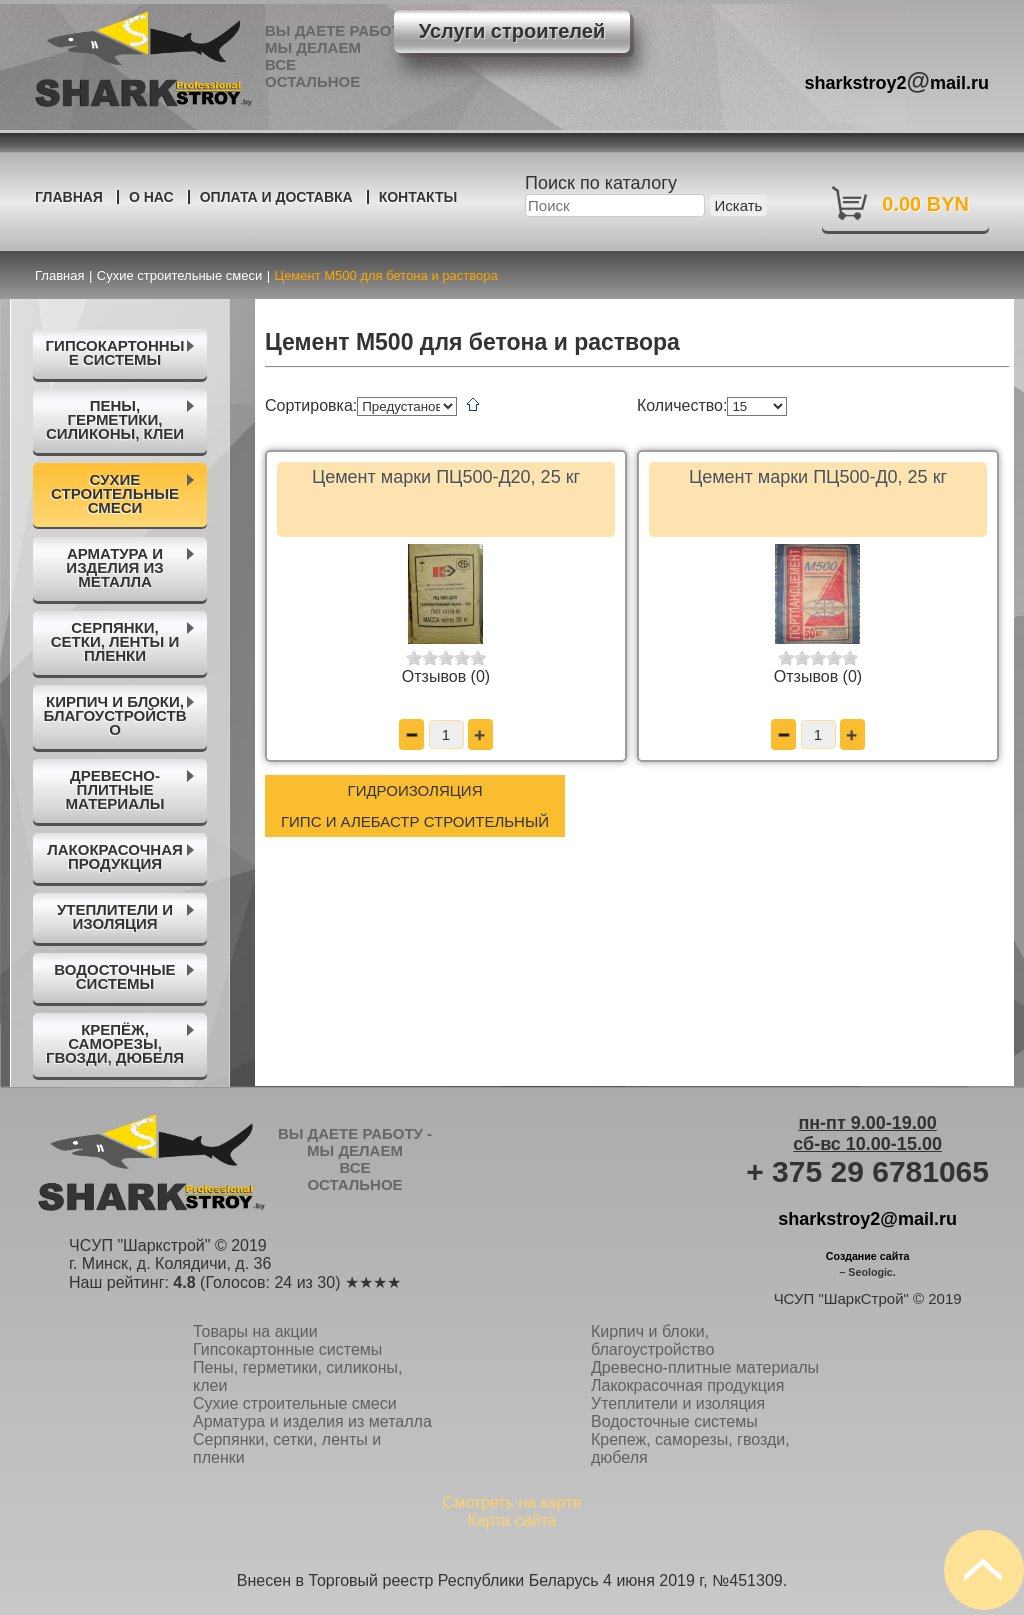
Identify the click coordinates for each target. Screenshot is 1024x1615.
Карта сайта (511, 1520)
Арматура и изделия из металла (312, 1421)
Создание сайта (868, 1256)
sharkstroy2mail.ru (897, 80)
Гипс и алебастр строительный (415, 821)
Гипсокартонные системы (287, 1349)
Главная (69, 197)
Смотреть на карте (512, 1502)
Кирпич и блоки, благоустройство (652, 1340)
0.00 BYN (925, 204)
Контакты (418, 197)
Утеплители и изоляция (678, 1403)
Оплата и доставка (276, 197)
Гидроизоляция (415, 790)
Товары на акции (255, 1331)
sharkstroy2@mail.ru (867, 1219)
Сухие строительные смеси (295, 1403)
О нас (151, 197)
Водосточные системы (674, 1421)
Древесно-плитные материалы (705, 1367)
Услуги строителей (512, 31)
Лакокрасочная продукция (687, 1385)
